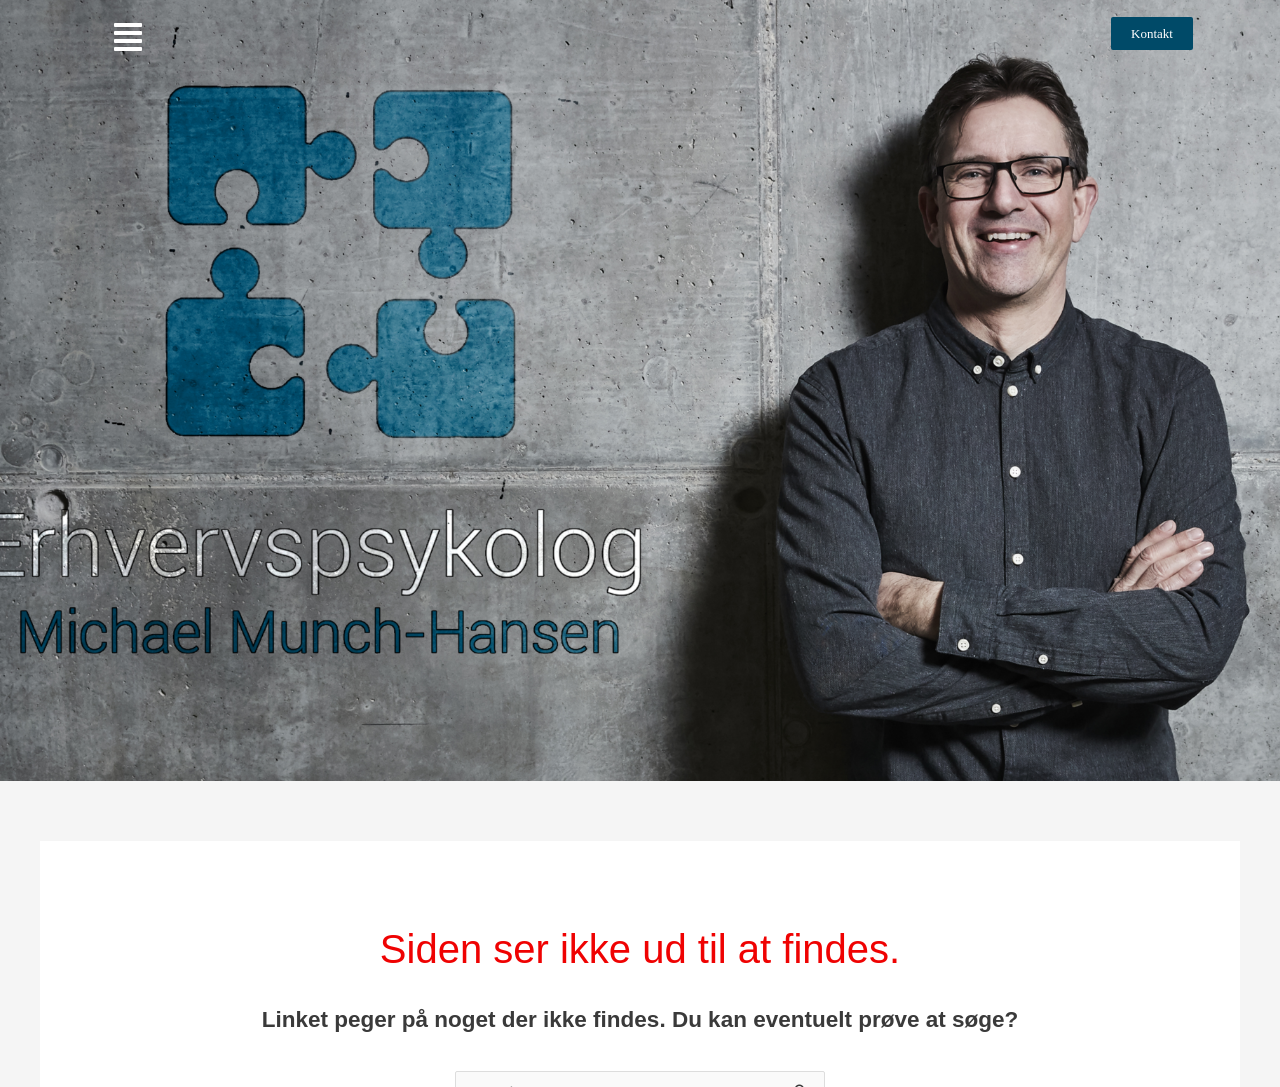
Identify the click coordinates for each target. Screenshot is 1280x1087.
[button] (128, 37)
